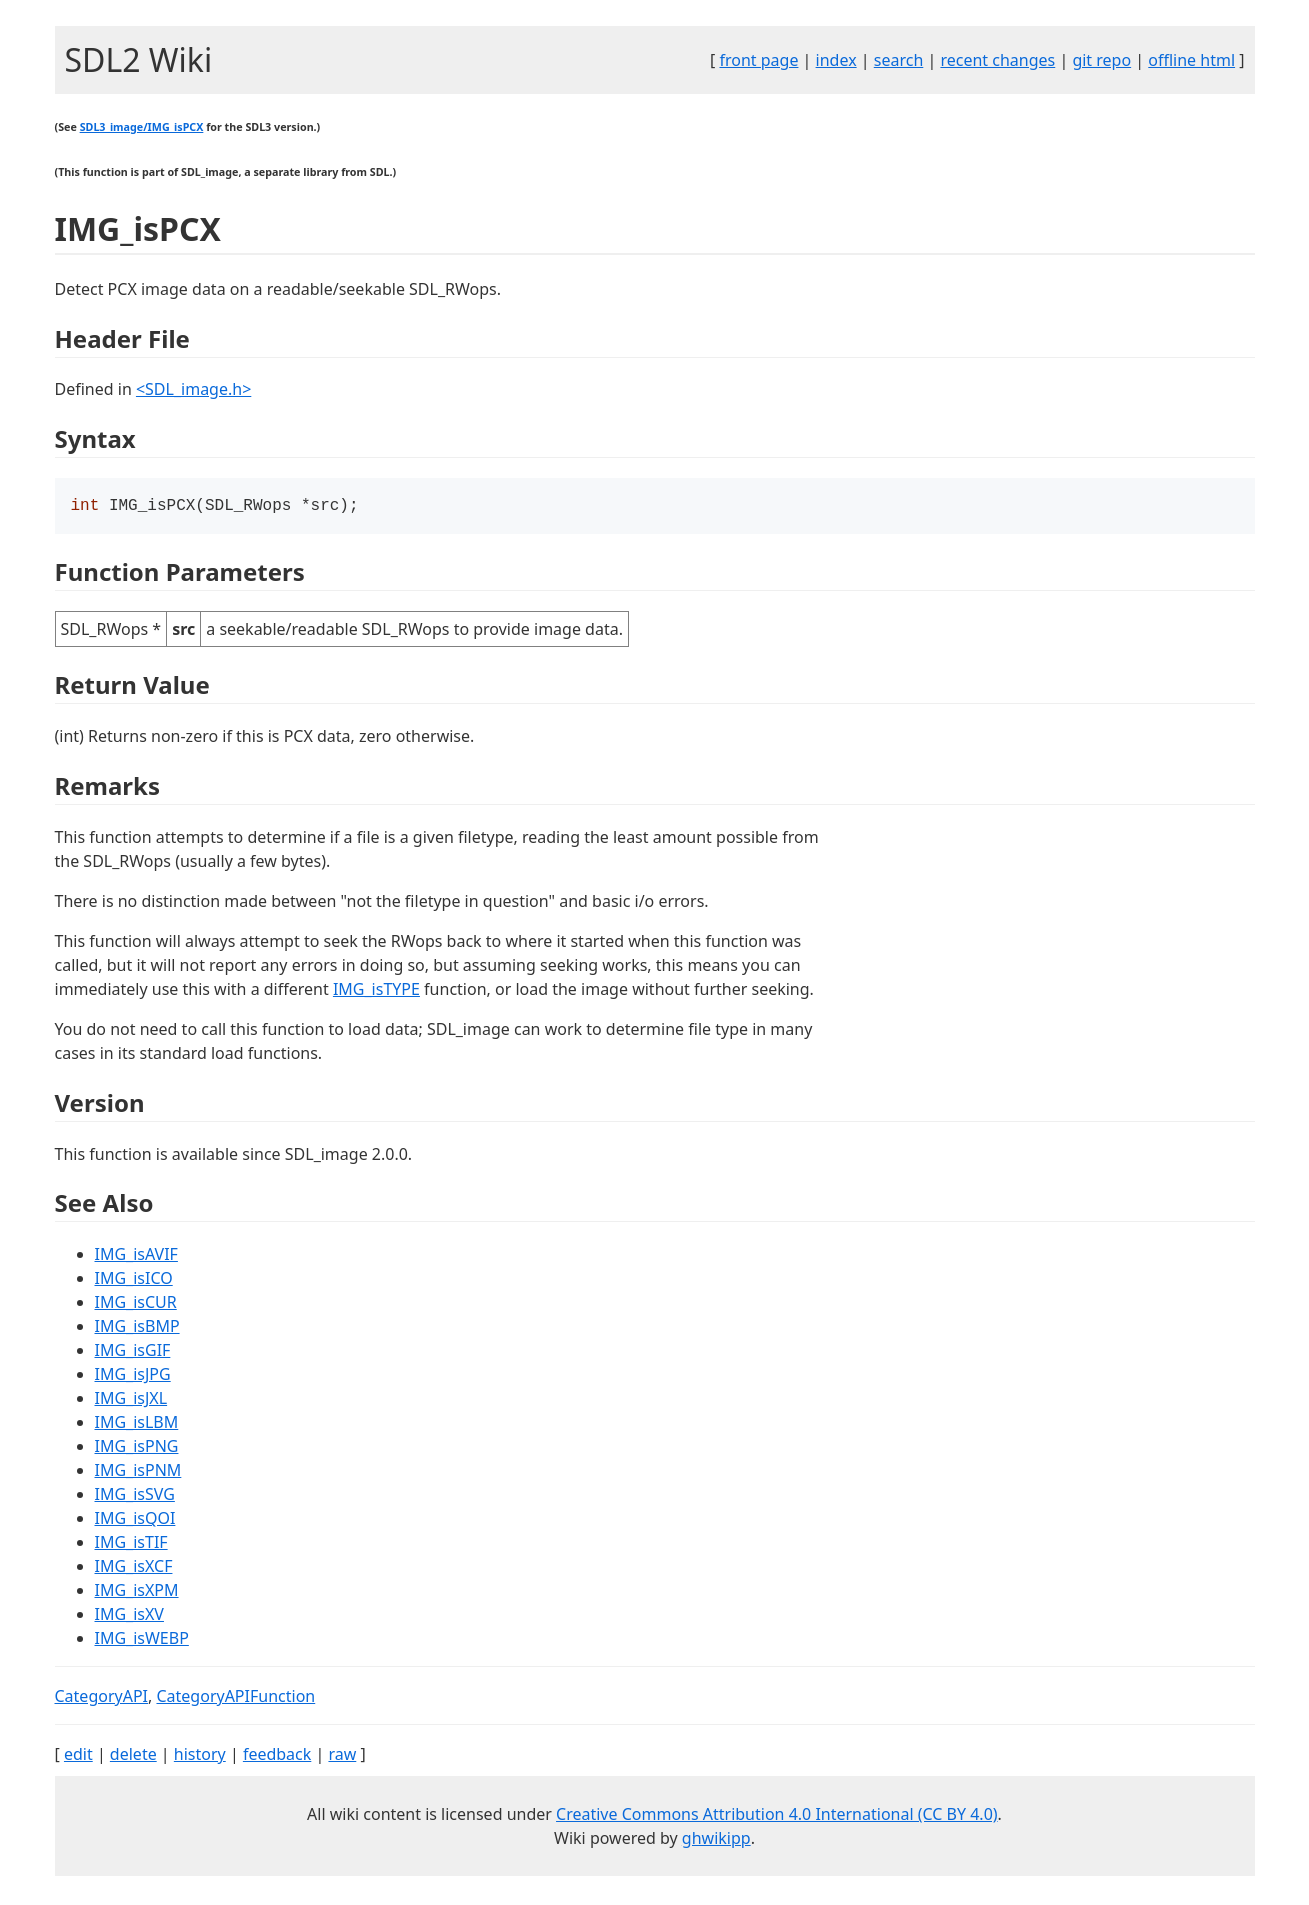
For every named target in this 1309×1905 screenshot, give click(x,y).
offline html (1191, 60)
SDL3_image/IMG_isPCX (142, 127)
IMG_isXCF (134, 1568)
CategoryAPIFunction (235, 1698)
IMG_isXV (129, 1616)
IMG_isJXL (131, 1400)
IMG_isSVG (135, 1496)
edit (78, 1756)
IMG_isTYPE (376, 991)
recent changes (997, 60)
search (899, 60)
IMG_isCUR (136, 1304)
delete (133, 1756)
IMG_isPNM (138, 1472)
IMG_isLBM (137, 1424)
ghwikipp (716, 1840)
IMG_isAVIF (136, 1256)
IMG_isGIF (133, 1352)
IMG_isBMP (137, 1328)
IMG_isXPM (137, 1592)
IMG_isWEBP (142, 1640)
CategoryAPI (102, 1698)
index (836, 60)
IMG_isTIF (131, 1544)
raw (342, 1756)
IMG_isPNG (137, 1448)
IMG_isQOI (135, 1520)
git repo (1101, 60)
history (200, 1756)
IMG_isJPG (133, 1376)
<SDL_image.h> (193, 389)
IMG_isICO (134, 1280)
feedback (277, 1756)
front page (758, 60)
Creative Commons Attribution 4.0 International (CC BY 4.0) (777, 1816)
